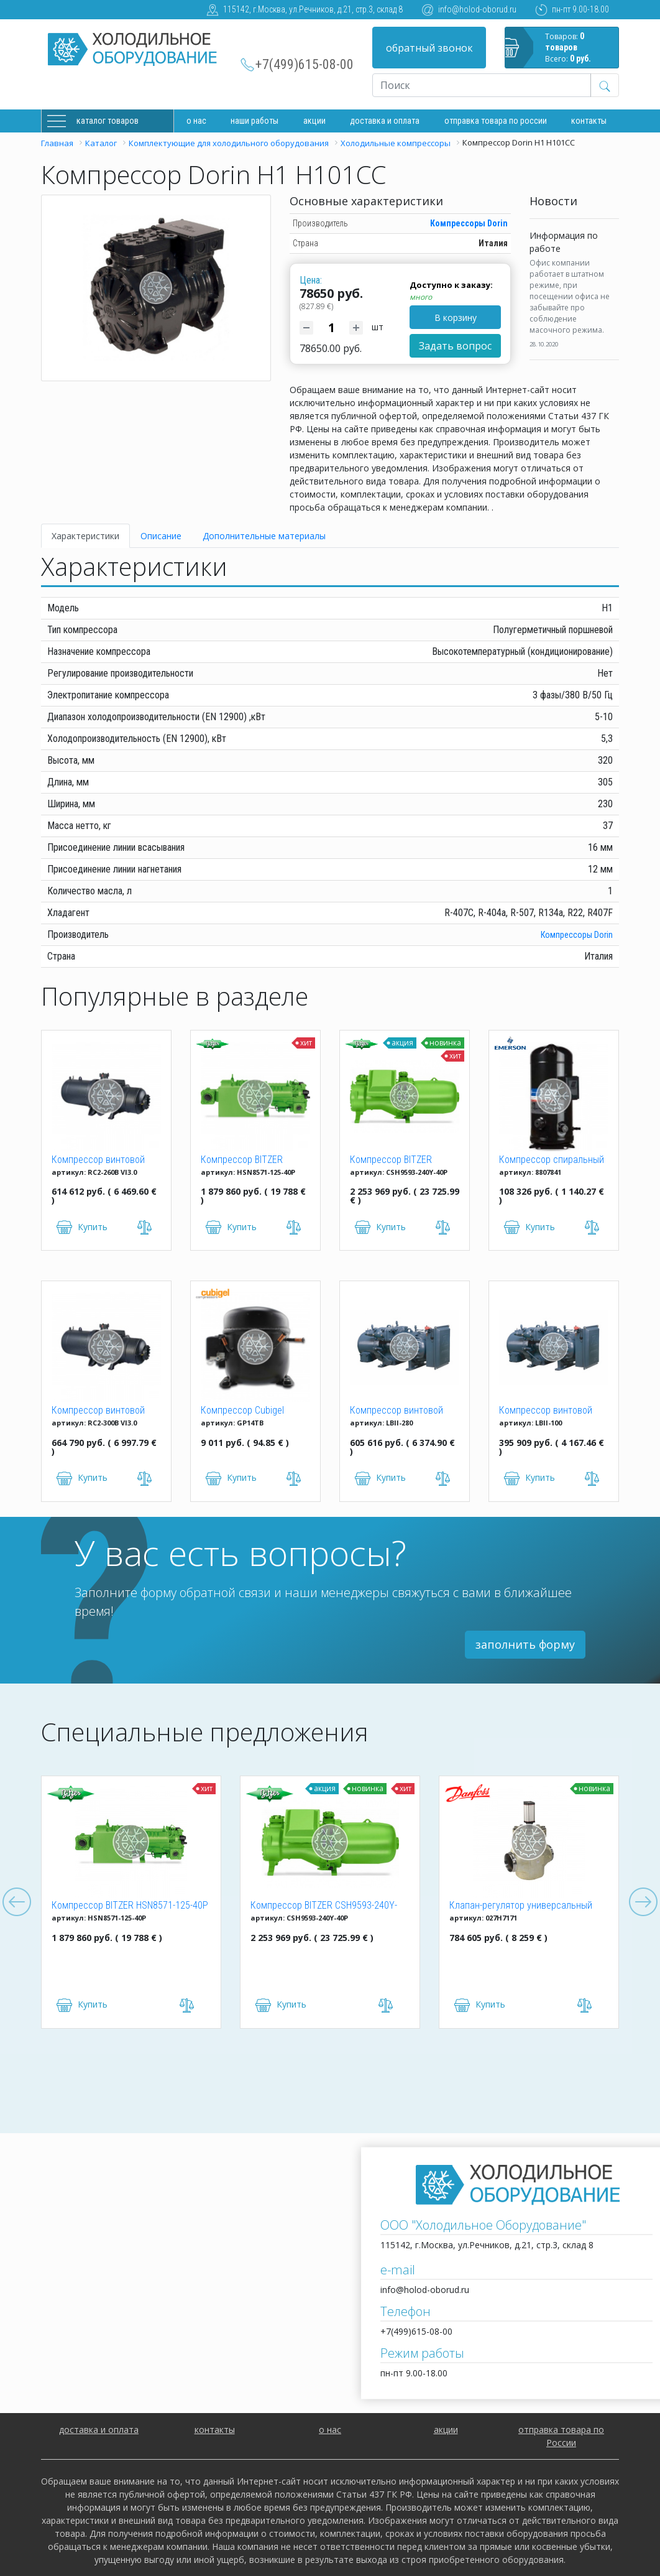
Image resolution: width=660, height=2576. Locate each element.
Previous (17, 1902)
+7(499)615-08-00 (304, 64)
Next (643, 1902)
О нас (196, 121)
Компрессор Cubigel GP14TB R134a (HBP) (243, 1411)
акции (446, 2429)
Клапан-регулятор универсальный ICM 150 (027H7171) (520, 1906)
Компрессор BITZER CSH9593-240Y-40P (391, 1160)
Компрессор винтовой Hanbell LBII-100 (545, 1411)
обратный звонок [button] (429, 48)
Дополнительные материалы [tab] (264, 536)
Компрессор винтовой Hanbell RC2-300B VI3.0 (98, 1411)
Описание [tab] (160, 536)
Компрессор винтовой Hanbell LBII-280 (396, 1411)
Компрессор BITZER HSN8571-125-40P (242, 1160)
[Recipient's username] (481, 85)
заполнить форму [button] (525, 1644)
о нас (330, 2429)
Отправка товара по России (495, 121)
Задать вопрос (455, 346)
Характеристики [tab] (85, 536)
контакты (215, 2429)
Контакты (589, 121)
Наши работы (254, 121)
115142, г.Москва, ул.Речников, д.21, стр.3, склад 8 (313, 9)
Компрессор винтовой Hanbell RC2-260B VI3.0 (98, 1160)
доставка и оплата (384, 121)
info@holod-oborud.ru (477, 9)
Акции (314, 121)
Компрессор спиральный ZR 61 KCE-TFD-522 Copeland (551, 1160)
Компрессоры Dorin (469, 223)
